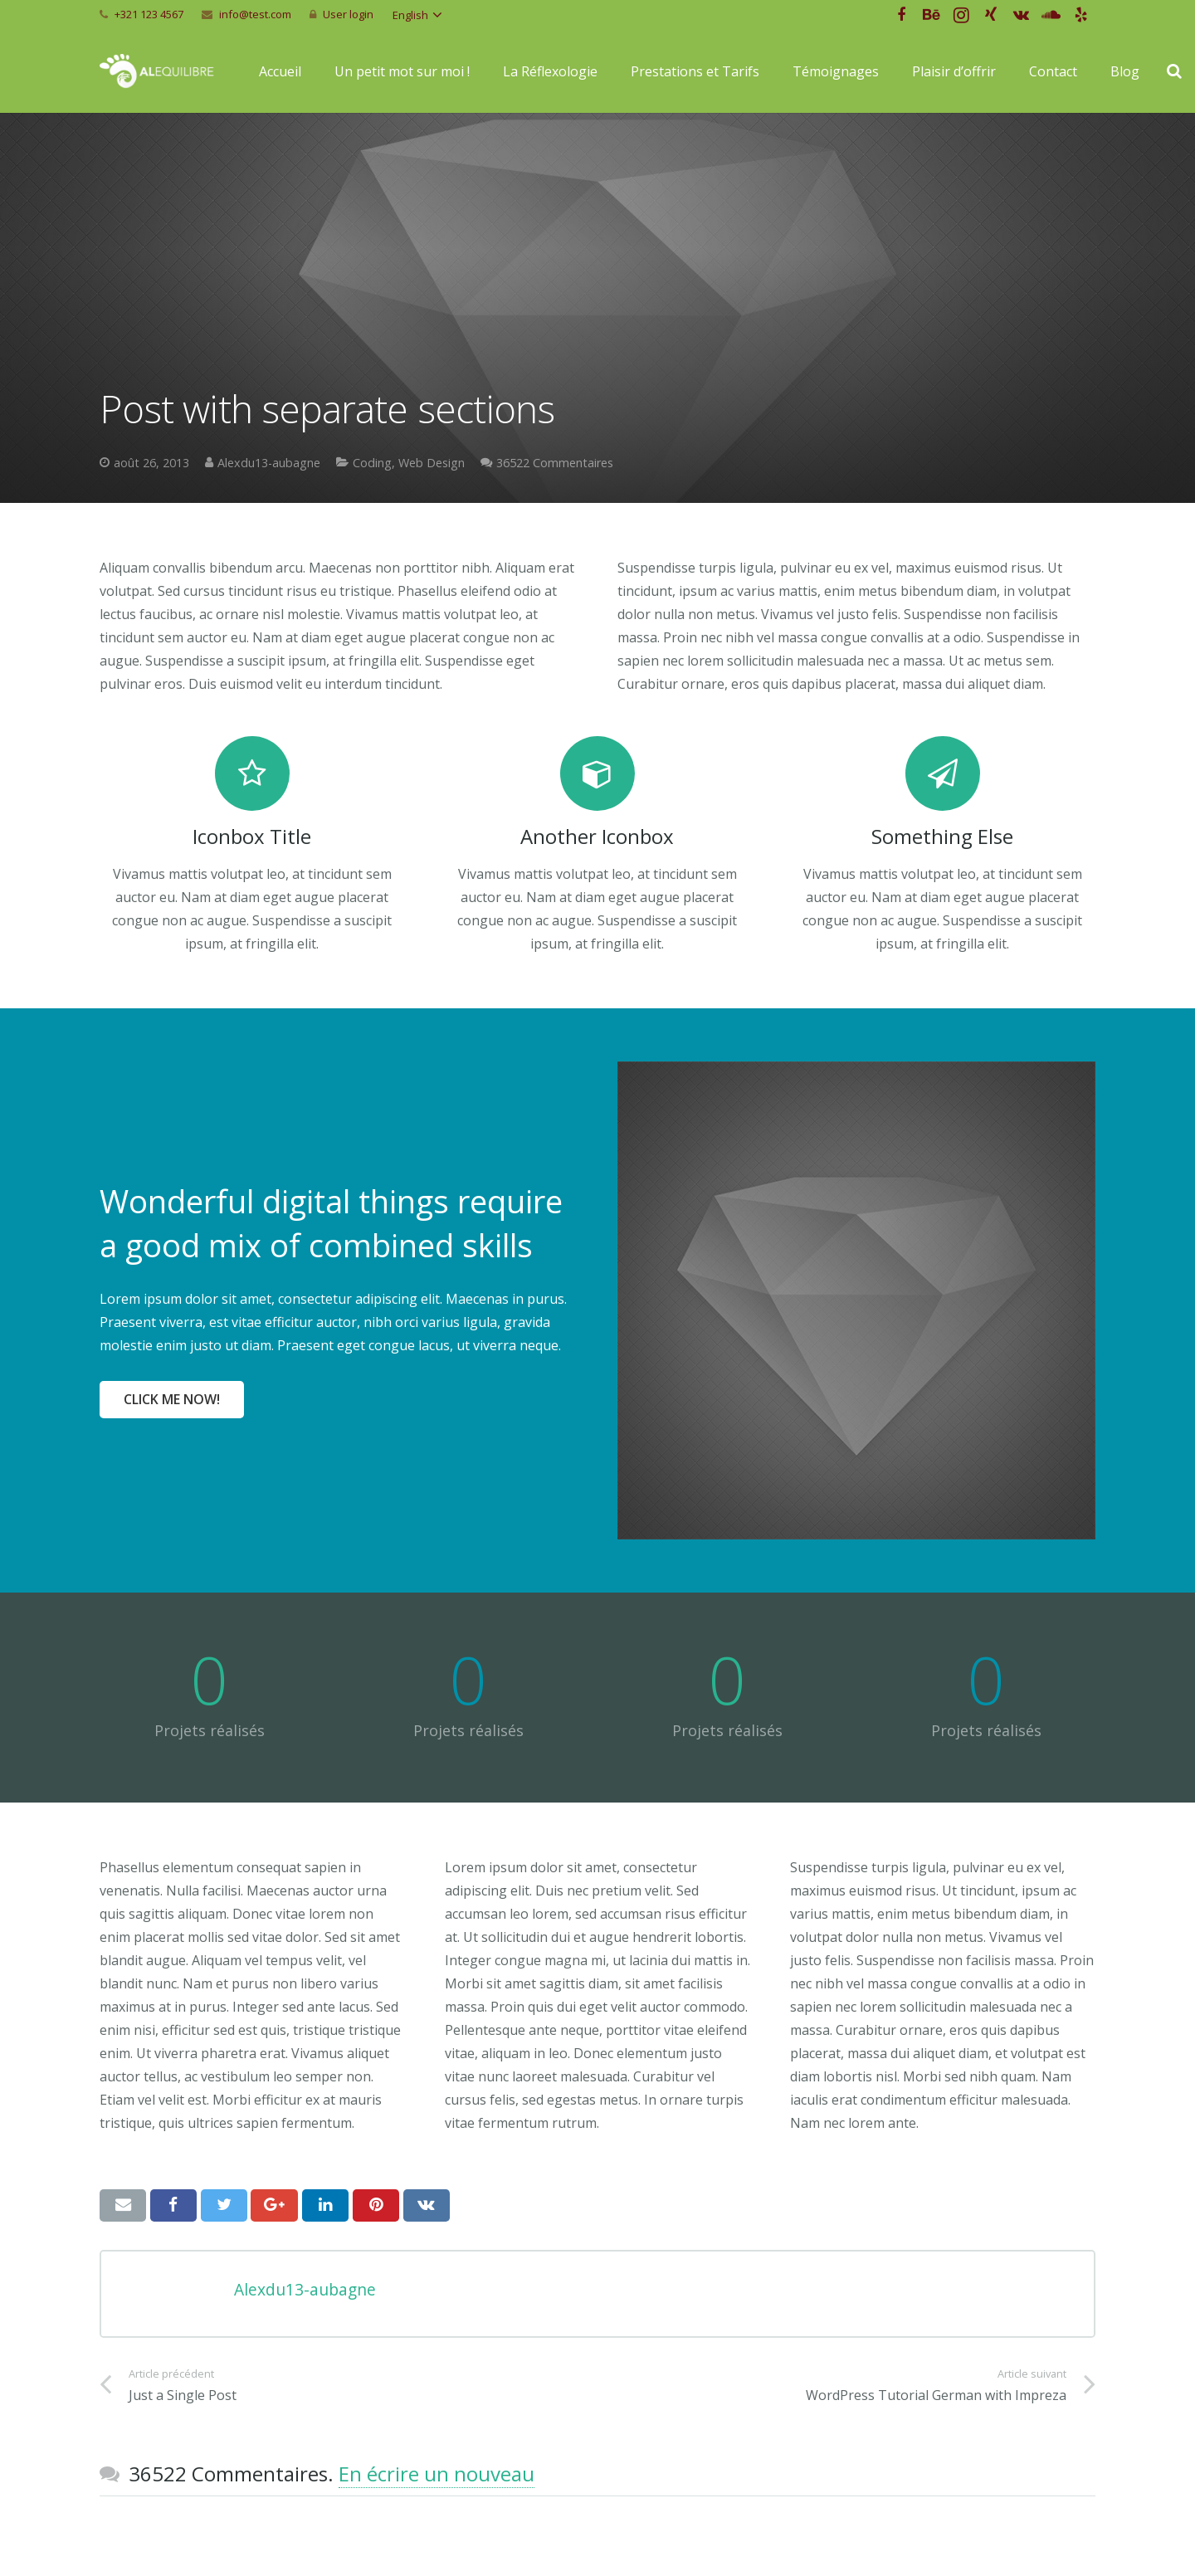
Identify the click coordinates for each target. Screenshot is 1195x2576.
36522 (554, 463)
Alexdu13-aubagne (268, 463)
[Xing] (991, 15)
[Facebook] (901, 15)
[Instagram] (961, 15)
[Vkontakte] (1021, 15)
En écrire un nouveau (436, 2473)
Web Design (431, 463)
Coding (372, 463)
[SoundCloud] (1051, 15)
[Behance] (931, 15)
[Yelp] (1080, 15)
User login (348, 14)
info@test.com (255, 14)
